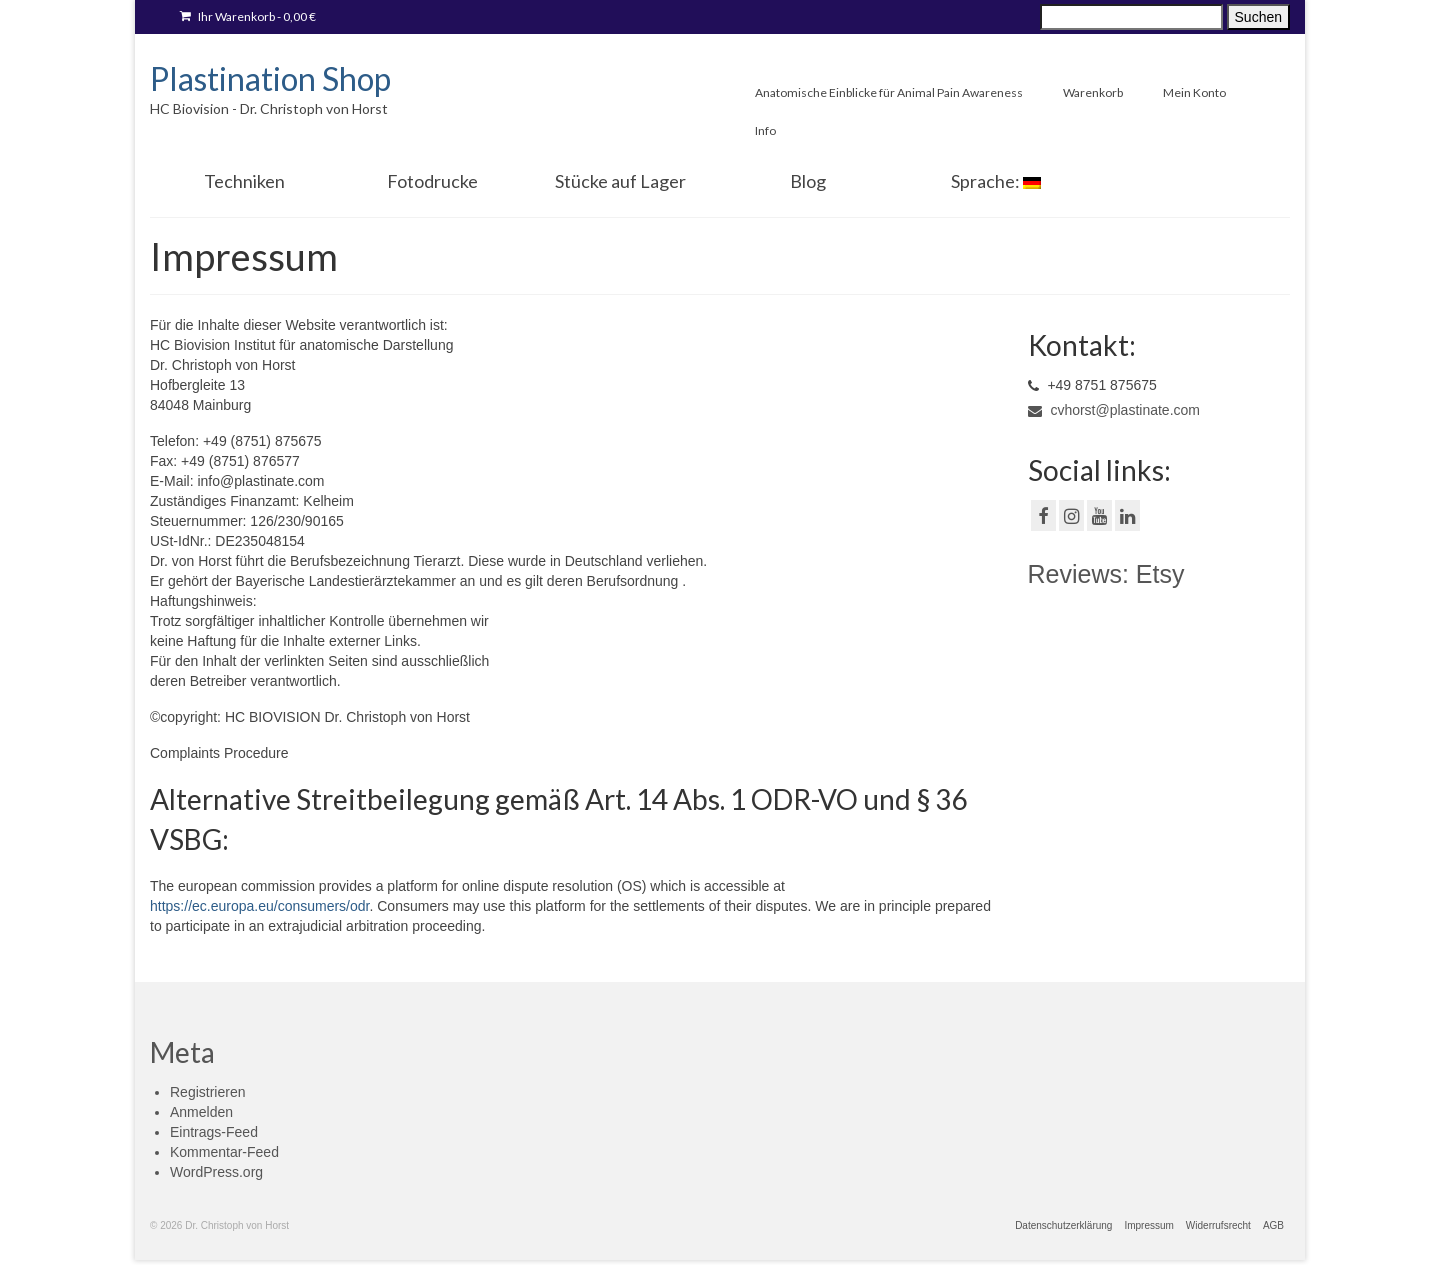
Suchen (1258, 17)
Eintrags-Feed (214, 1132)
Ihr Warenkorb (248, 16)
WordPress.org (216, 1172)
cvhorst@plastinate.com (1114, 410)
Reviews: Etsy (1106, 574)
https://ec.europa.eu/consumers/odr (259, 906)
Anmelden (201, 1112)
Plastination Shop (270, 78)
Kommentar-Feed (224, 1152)
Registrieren (207, 1092)
